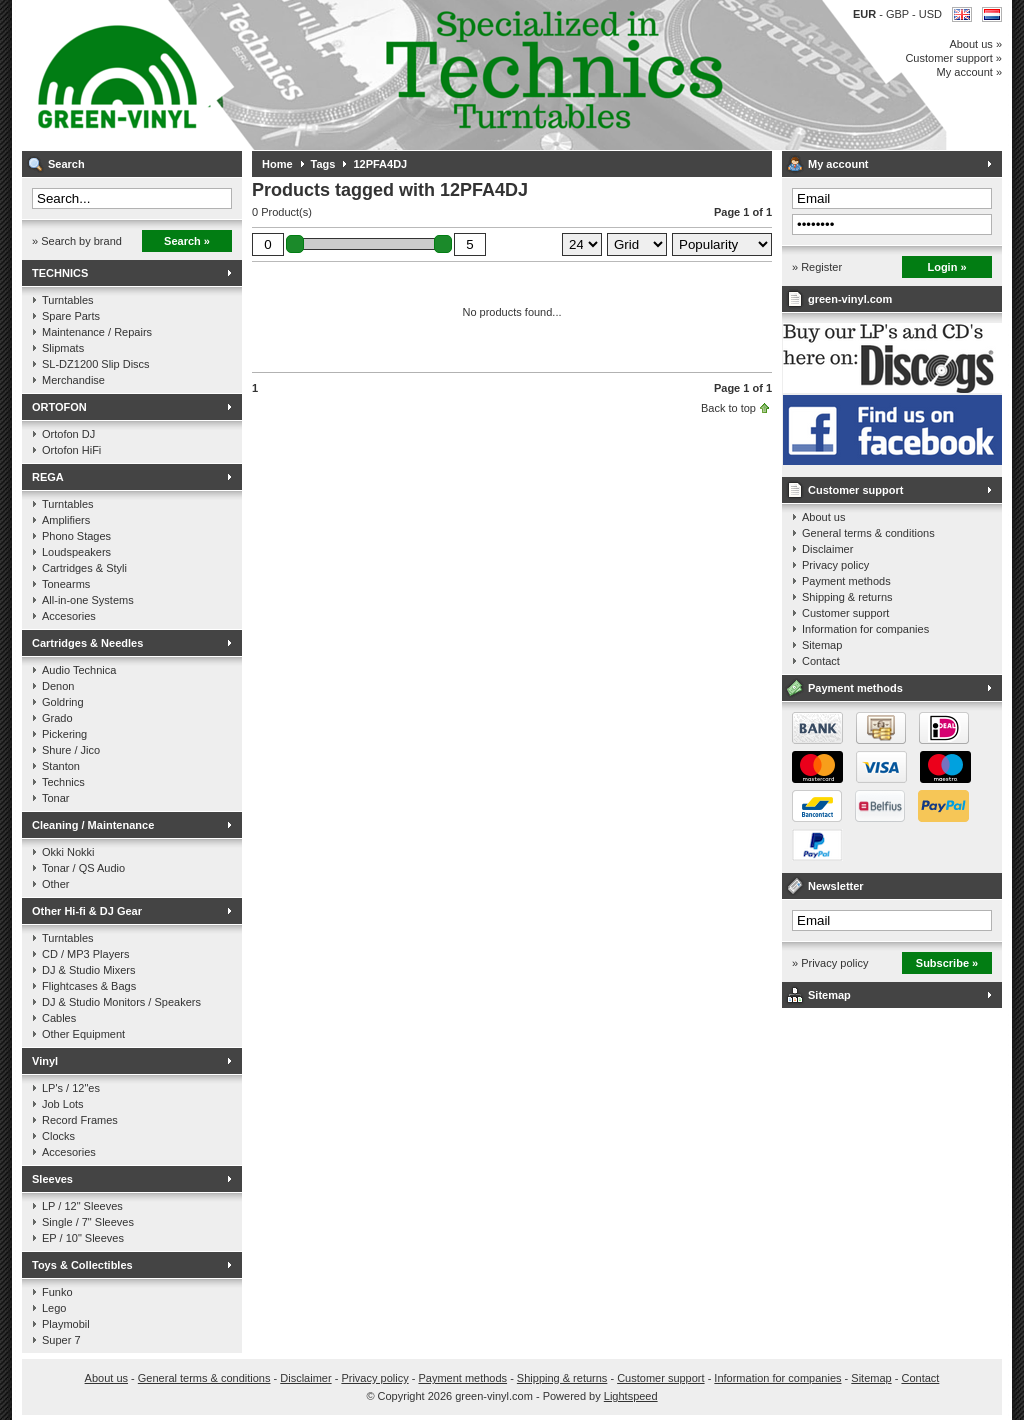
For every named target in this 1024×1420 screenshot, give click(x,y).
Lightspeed (631, 1396)
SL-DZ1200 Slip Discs (96, 364)
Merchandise (73, 380)
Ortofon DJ (68, 434)
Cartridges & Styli (84, 568)
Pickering (64, 734)
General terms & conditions (868, 533)
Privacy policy (835, 565)
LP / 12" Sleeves (82, 1206)
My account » (969, 72)
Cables (59, 1018)
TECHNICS (60, 273)
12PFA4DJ (380, 164)
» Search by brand (77, 241)
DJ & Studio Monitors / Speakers (121, 1002)
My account (838, 164)
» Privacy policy (830, 963)
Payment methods (846, 581)
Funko (57, 1292)
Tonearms (66, 584)
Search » (187, 241)
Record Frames (80, 1120)
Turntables (68, 300)
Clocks (58, 1136)
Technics (63, 782)
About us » (975, 44)
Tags (323, 164)
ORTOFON (59, 407)
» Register (817, 267)
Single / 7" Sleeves (88, 1222)
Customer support (855, 490)
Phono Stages (76, 536)
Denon (58, 686)
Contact (821, 661)
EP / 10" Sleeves (83, 1238)
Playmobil (66, 1324)
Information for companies (865, 629)
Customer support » (953, 58)
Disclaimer (827, 549)
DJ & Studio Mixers (89, 970)
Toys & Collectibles (82, 1265)
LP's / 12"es (71, 1088)
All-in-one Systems (88, 600)
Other (56, 884)
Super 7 (61, 1340)
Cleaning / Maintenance (93, 825)
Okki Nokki (68, 852)
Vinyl (45, 1061)
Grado (57, 718)
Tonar (56, 798)
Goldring (63, 702)
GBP (899, 14)
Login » (946, 267)
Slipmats (63, 348)
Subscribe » (947, 963)
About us (823, 517)
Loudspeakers (76, 552)
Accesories (69, 616)
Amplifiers (66, 520)
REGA (48, 477)
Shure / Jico (71, 750)
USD (930, 14)
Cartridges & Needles (87, 643)
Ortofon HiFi (71, 450)
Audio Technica (79, 670)
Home (277, 164)
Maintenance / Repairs (97, 332)
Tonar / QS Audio (83, 868)
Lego (54, 1308)
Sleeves (52, 1179)
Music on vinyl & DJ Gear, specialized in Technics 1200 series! (287, 75)
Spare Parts (71, 316)
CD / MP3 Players (85, 954)
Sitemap (822, 645)
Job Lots (63, 1104)
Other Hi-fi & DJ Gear (87, 911)
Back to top (728, 408)
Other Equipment (83, 1034)
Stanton (61, 766)
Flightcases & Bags (89, 986)
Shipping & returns (847, 597)
